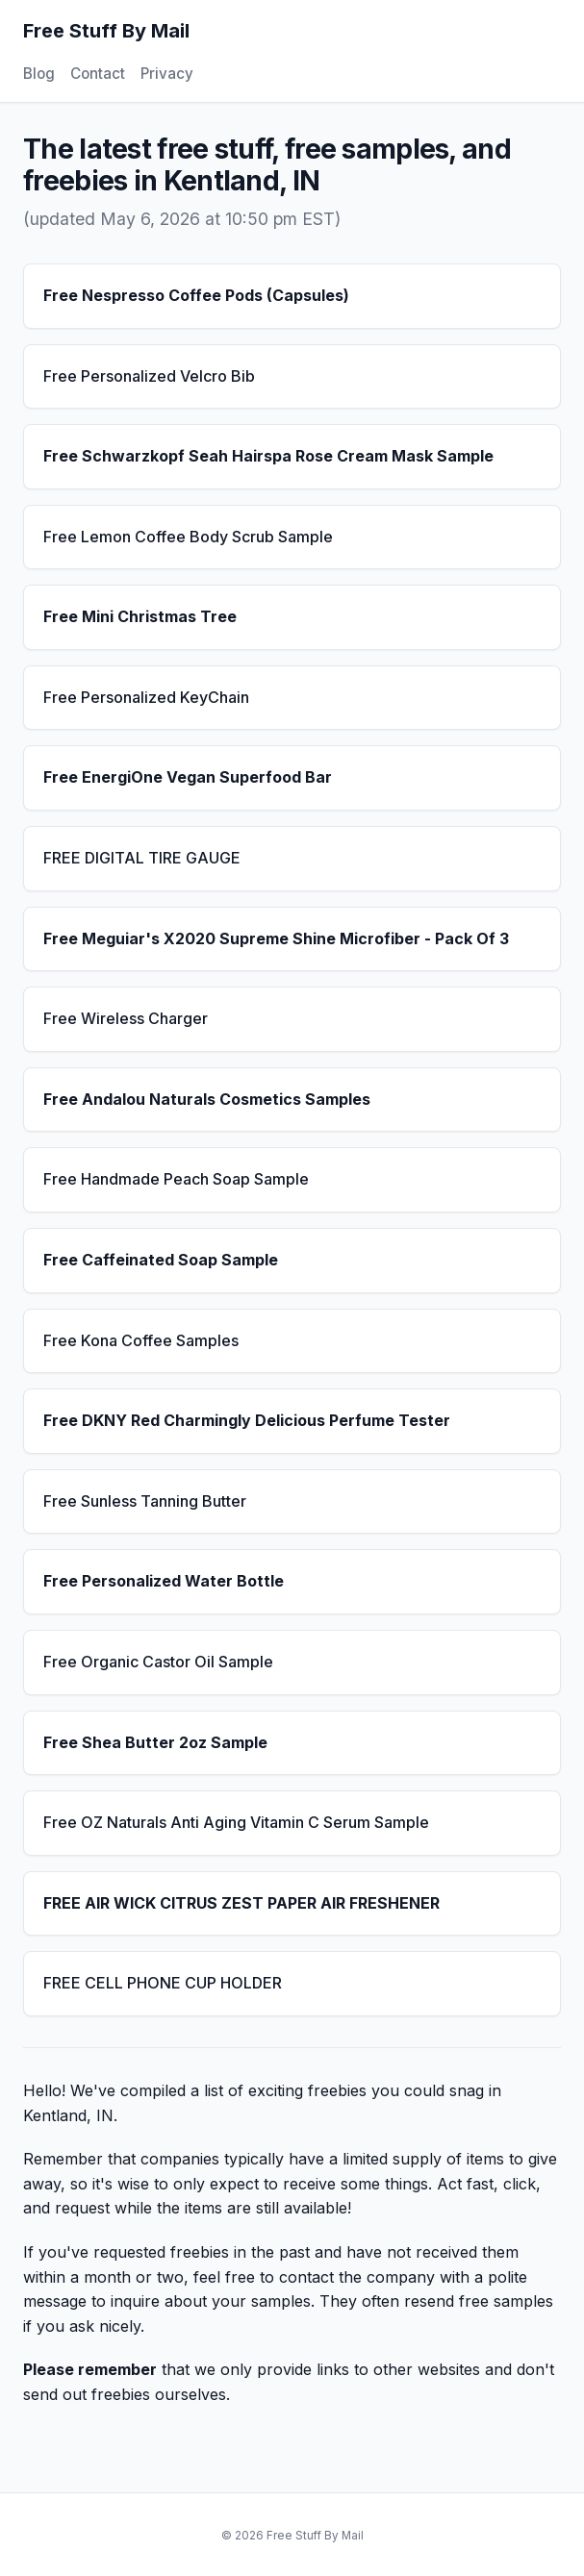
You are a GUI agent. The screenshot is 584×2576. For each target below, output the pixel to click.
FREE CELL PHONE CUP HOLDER (162, 1982)
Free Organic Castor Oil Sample (158, 1661)
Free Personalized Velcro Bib (149, 376)
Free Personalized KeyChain (146, 697)
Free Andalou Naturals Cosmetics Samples (206, 1099)
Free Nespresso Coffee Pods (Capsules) (196, 295)
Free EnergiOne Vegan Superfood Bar (187, 777)
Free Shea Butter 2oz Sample (155, 1742)
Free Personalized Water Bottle (163, 1580)
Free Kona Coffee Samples (141, 1340)
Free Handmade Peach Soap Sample (176, 1178)
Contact (97, 73)
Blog (39, 73)
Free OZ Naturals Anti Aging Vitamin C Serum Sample (236, 1822)
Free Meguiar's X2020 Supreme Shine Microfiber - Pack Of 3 (276, 938)
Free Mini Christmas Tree (140, 616)
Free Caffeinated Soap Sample (160, 1259)
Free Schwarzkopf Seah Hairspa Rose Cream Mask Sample (268, 455)
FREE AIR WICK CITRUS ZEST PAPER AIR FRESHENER (241, 1903)
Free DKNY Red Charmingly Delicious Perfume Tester (246, 1420)
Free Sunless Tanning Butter (144, 1501)
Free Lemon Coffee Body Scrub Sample (188, 536)
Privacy (166, 73)
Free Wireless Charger (125, 1018)
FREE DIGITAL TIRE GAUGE (142, 857)
